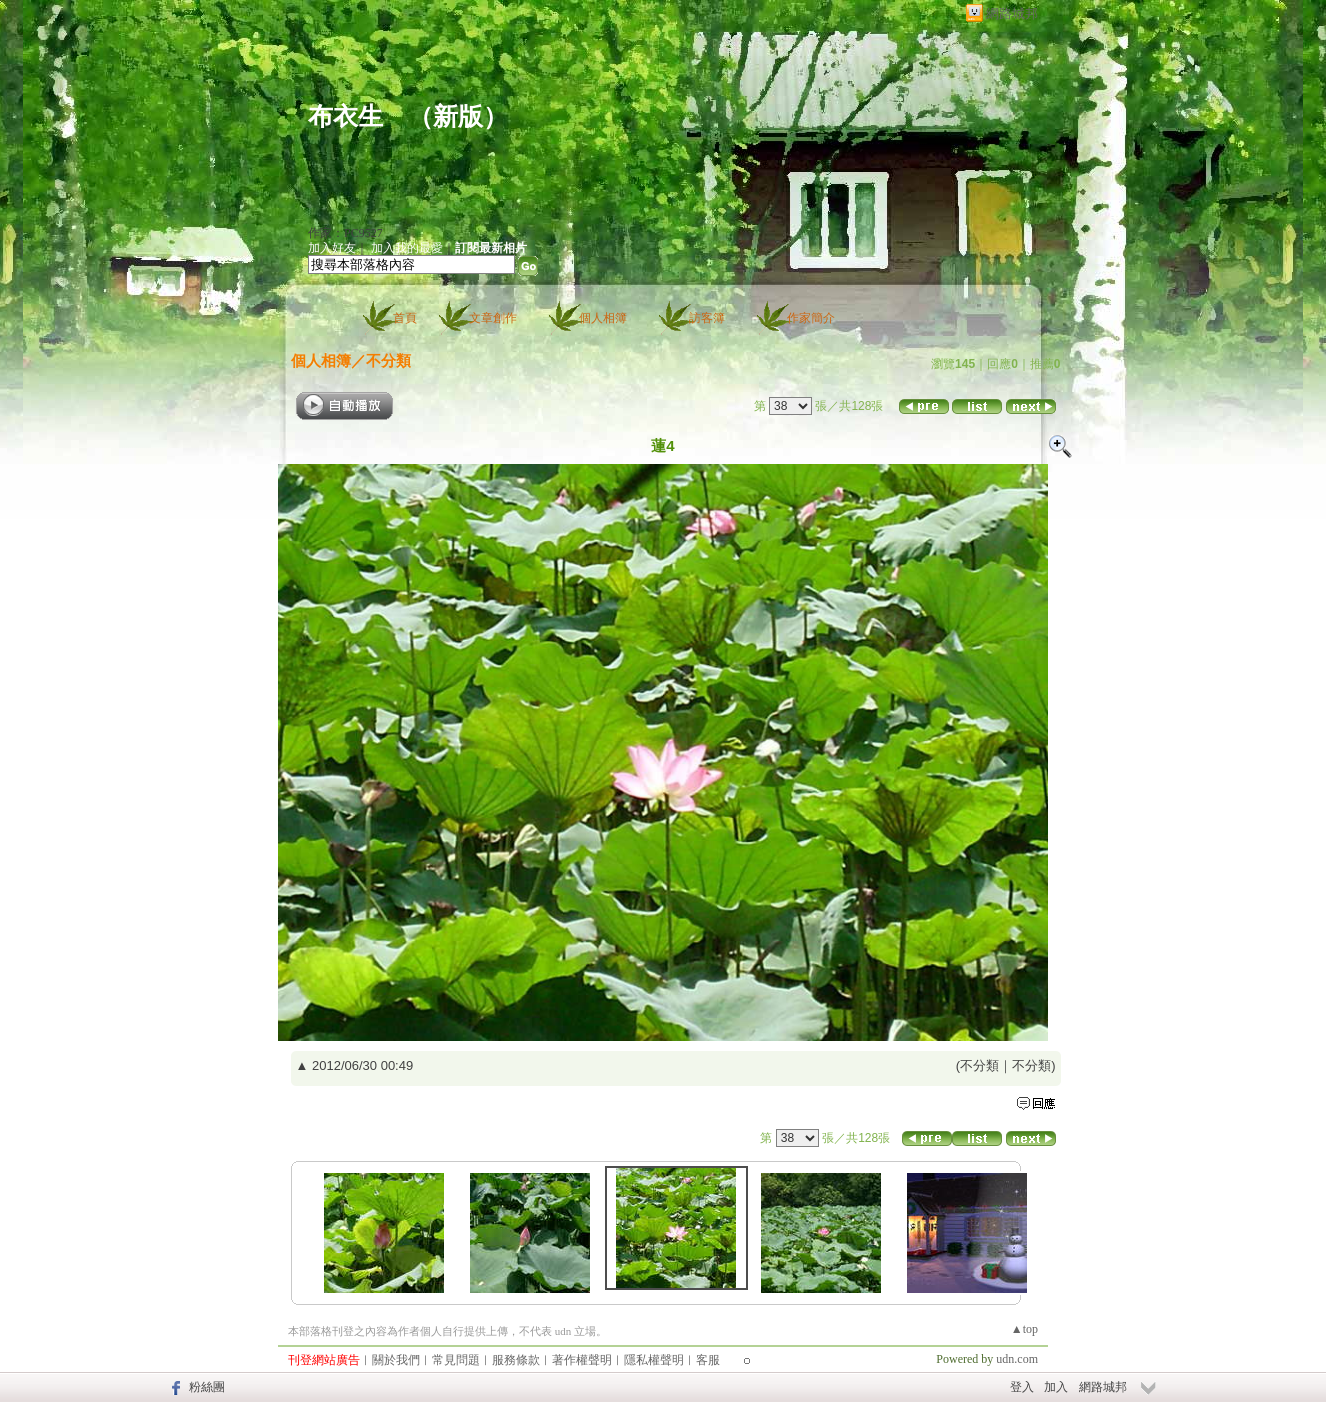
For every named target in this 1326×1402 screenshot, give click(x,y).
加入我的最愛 (407, 248)
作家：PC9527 (345, 233)
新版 (458, 116)
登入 (1022, 1387)
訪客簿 (707, 318)
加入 (1056, 1387)
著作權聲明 (582, 1360)
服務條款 (516, 1360)
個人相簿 (603, 318)
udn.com (1017, 1359)
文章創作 (493, 318)
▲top (1024, 1329)
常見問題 (456, 1360)
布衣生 (345, 116)
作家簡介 (811, 318)
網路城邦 (1012, 13)
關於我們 (396, 1360)
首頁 (405, 318)
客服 (708, 1360)
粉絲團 (207, 1387)
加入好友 (332, 248)
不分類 (388, 360)
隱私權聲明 (654, 1360)
